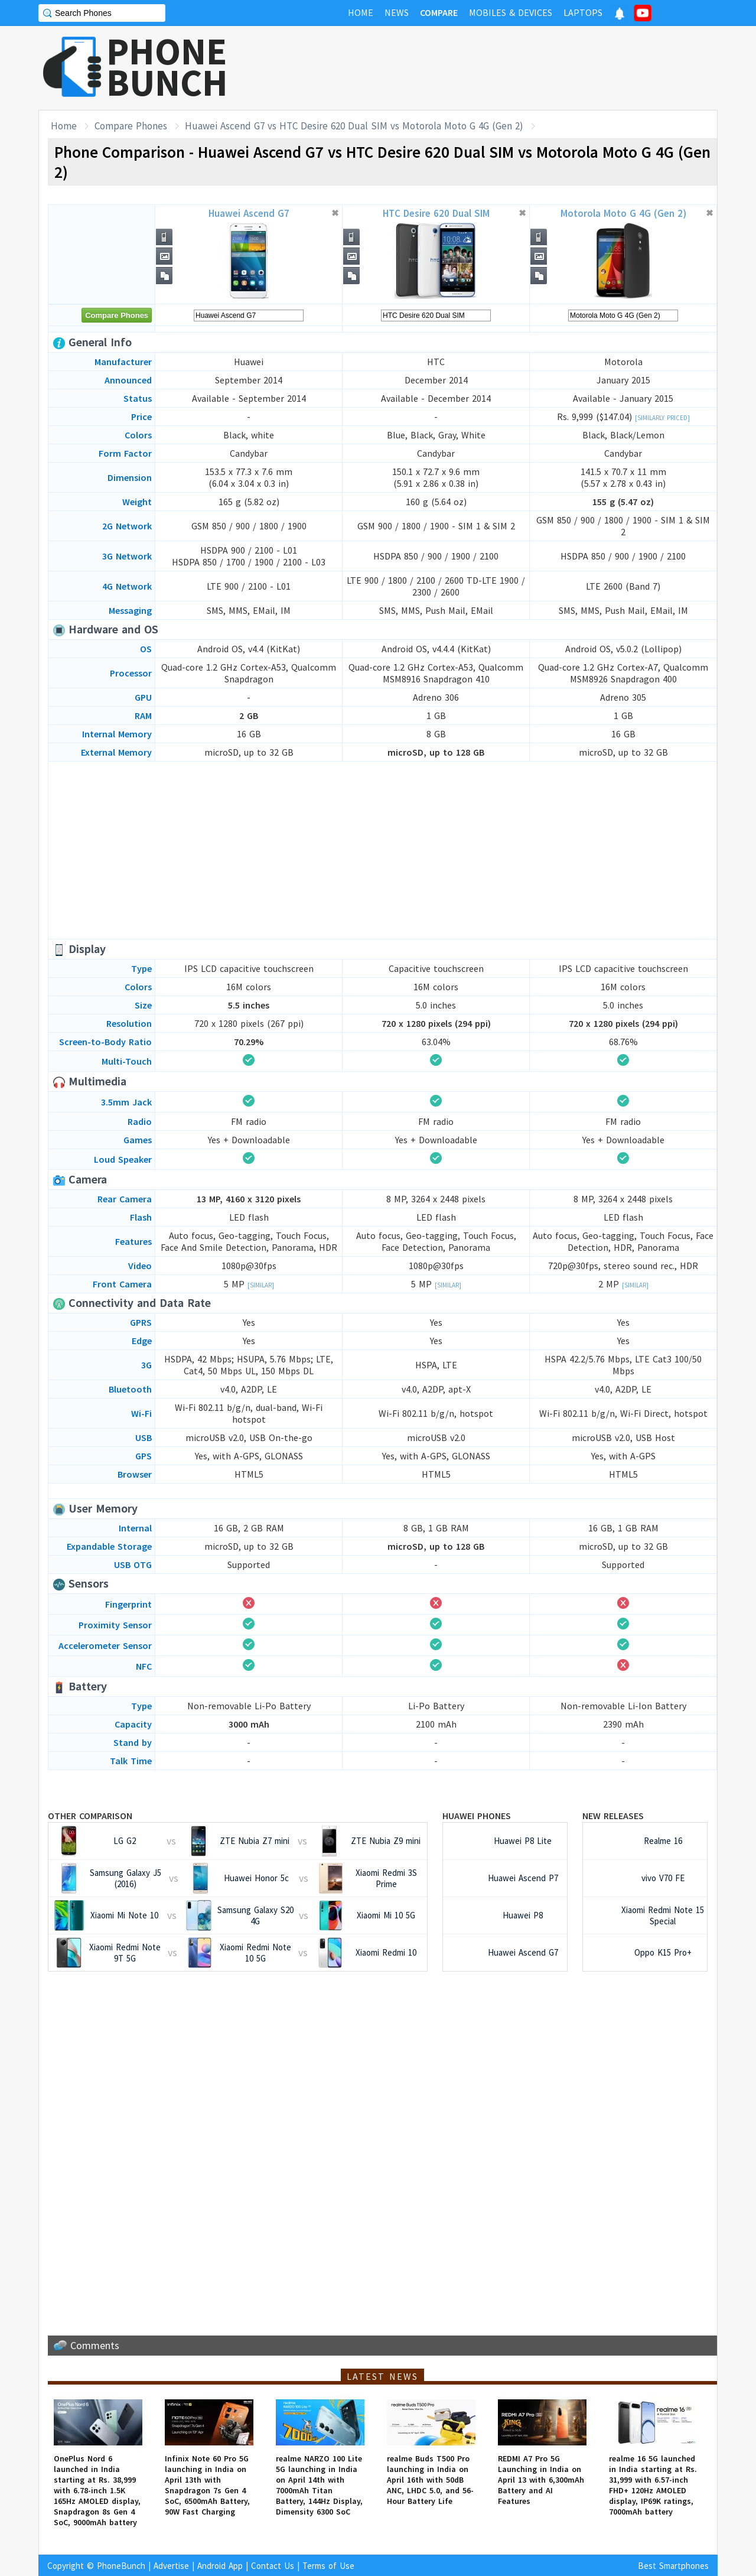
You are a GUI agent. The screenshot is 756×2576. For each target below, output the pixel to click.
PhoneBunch (121, 2565)
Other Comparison (90, 1816)
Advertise (171, 2565)
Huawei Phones (476, 1816)
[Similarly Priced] (662, 418)
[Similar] (260, 1285)
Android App (220, 2565)
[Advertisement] (503, 68)
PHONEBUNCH (167, 66)
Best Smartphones (673, 2565)
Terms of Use (328, 2565)
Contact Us (272, 2565)
